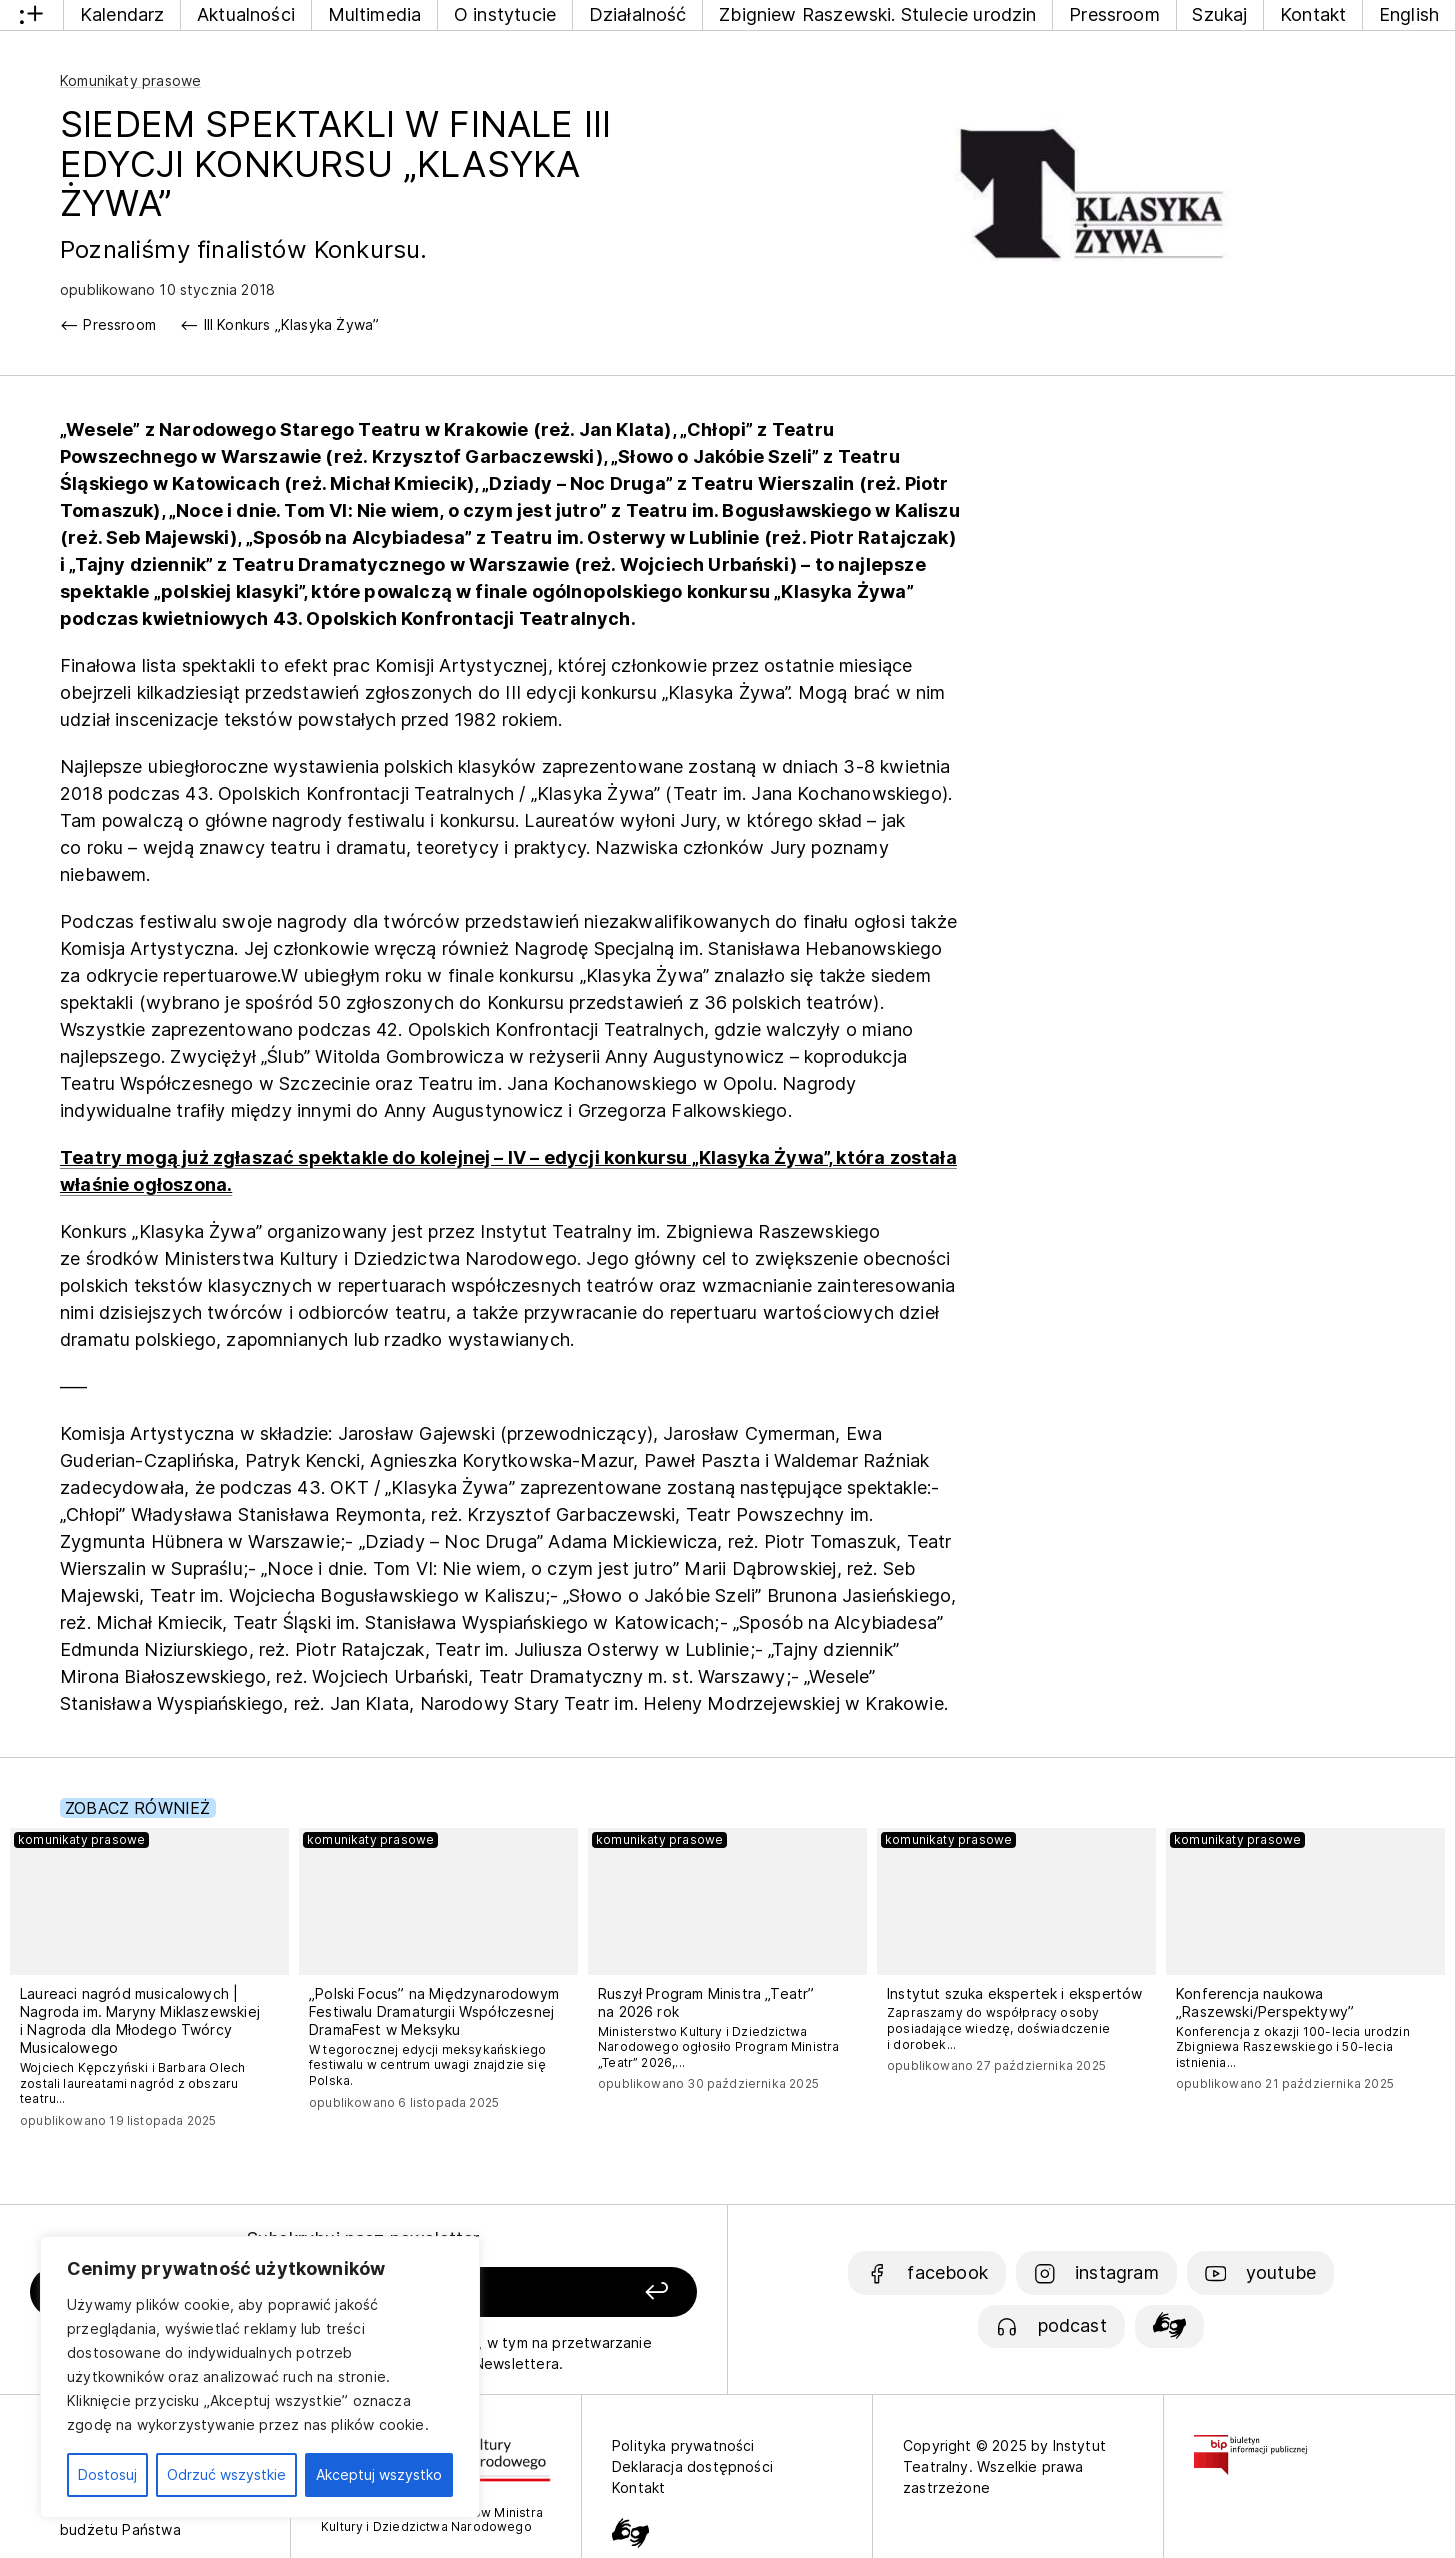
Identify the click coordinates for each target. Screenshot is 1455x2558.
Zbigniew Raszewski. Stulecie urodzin (877, 14)
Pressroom (1114, 14)
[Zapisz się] (567, 2292)
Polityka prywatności (683, 2445)
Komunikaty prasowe (130, 80)
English (1409, 14)
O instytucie (505, 14)
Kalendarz (122, 14)
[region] (260, 2377)
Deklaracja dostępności (692, 2466)
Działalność (638, 14)
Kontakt (1313, 14)
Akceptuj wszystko (379, 2474)
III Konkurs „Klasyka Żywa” (292, 324)
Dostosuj (107, 2474)
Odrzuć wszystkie (226, 2474)
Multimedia (375, 14)
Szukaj (1219, 14)
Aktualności (246, 14)
